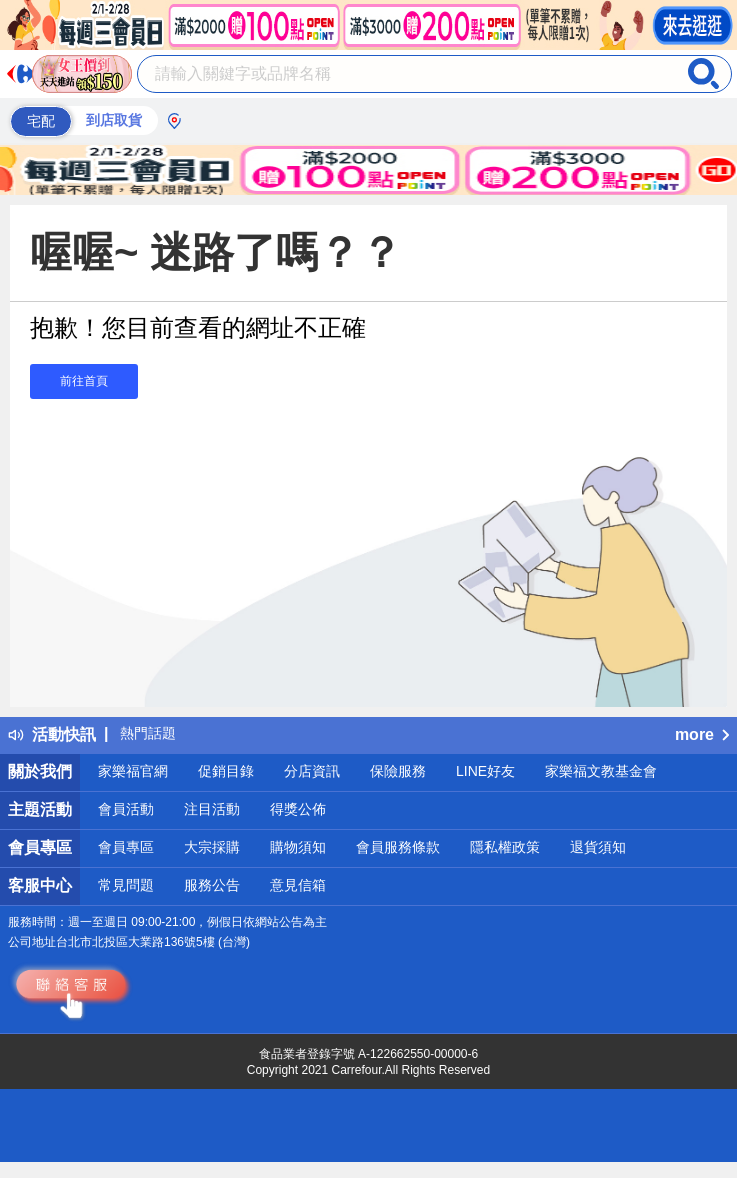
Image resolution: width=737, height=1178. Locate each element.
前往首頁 (84, 381)
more (702, 734)
